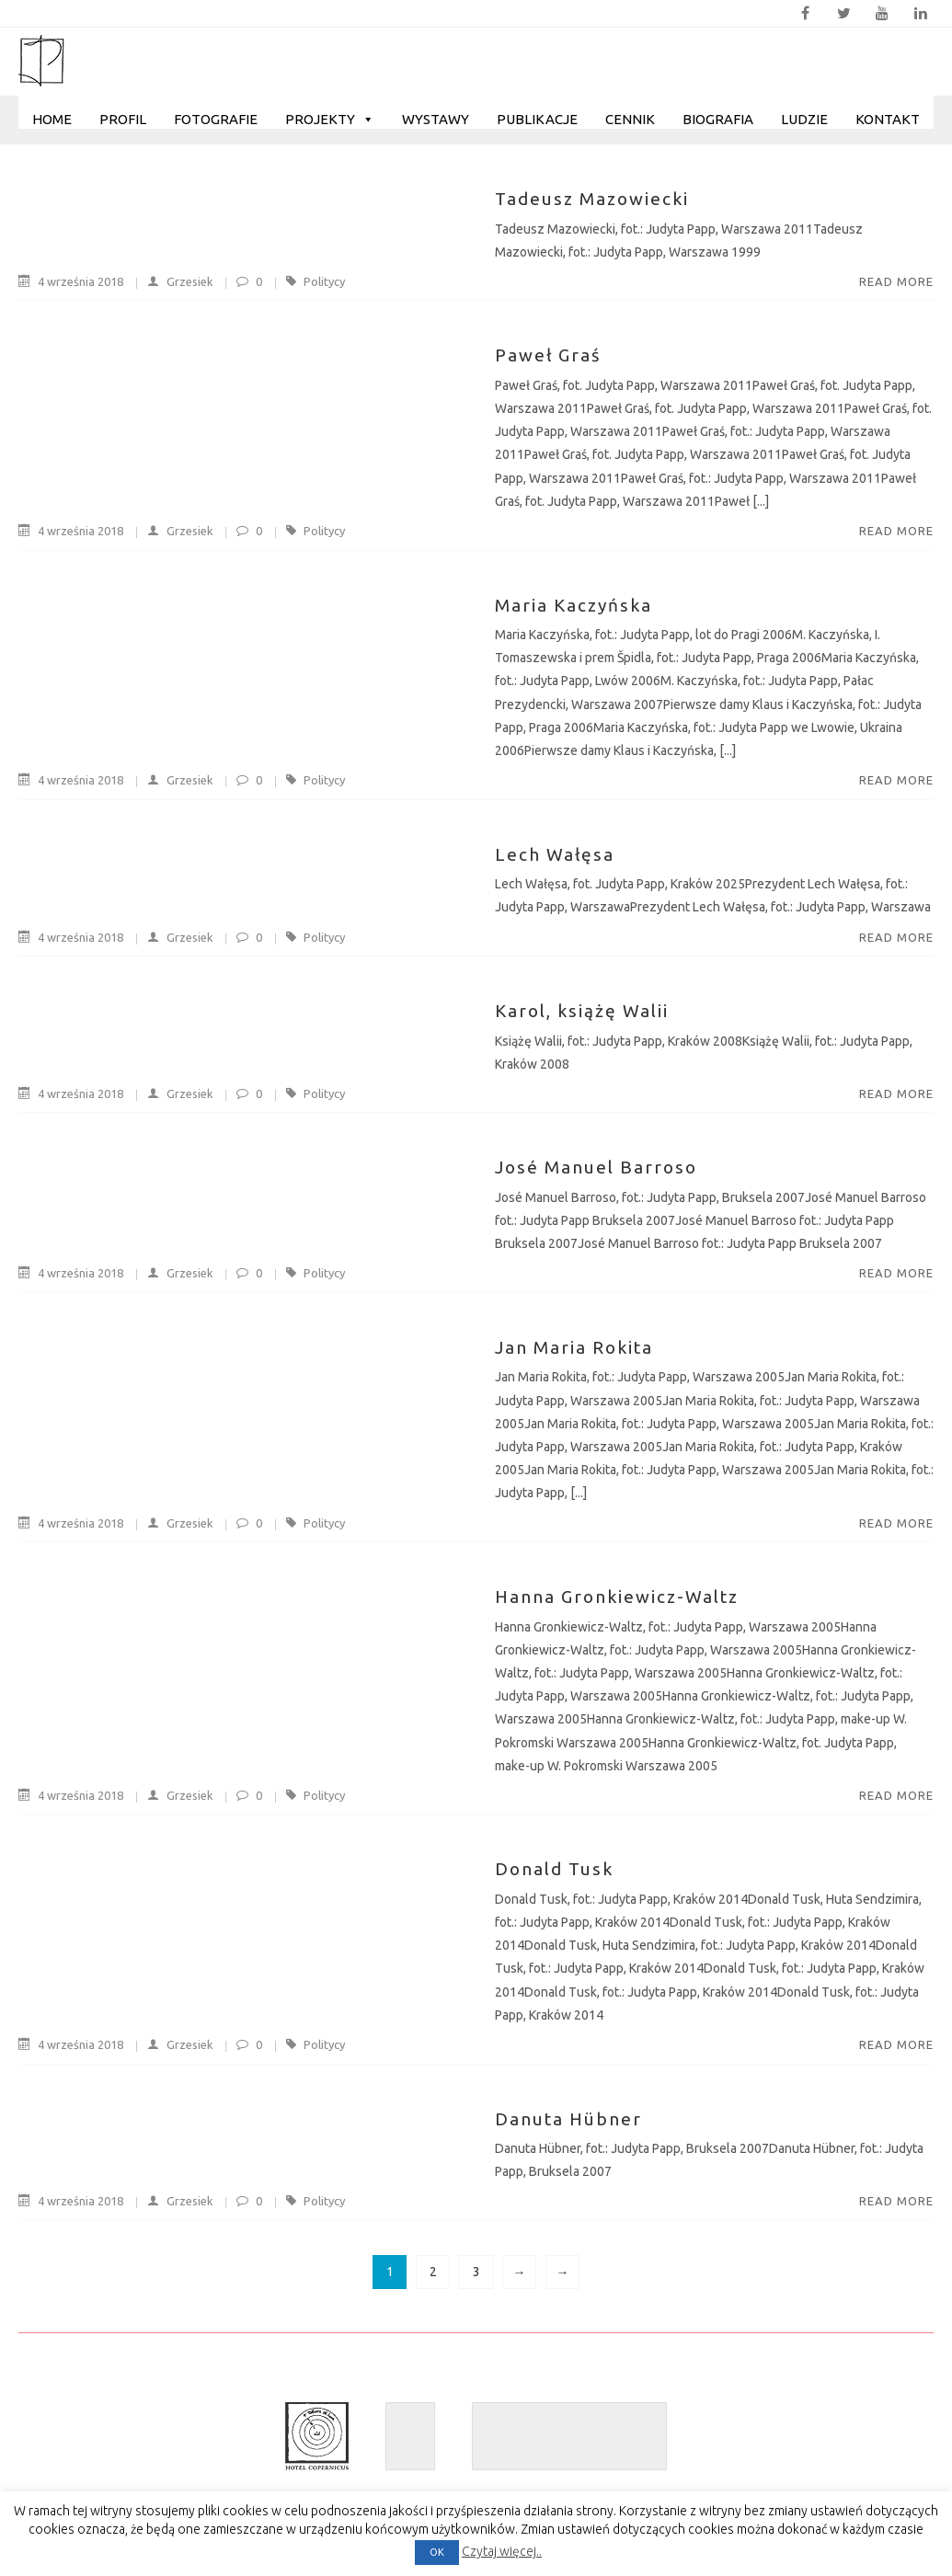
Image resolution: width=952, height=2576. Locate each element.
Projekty (329, 119)
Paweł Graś (548, 355)
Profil (122, 119)
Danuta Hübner (568, 2119)
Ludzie (804, 119)
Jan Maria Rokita (574, 1347)
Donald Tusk (554, 1869)
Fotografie (216, 119)
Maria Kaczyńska (573, 605)
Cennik (630, 119)
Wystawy (435, 119)
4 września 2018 (72, 281)
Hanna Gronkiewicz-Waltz (617, 1596)
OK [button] (437, 2552)
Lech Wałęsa (554, 854)
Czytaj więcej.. (502, 2551)
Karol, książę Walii (582, 1011)
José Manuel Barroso (596, 1167)
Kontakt (887, 119)
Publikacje (537, 119)
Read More (896, 281)
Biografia (717, 119)
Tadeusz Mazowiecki (592, 199)
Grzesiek (171, 281)
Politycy (324, 281)
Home (52, 119)
